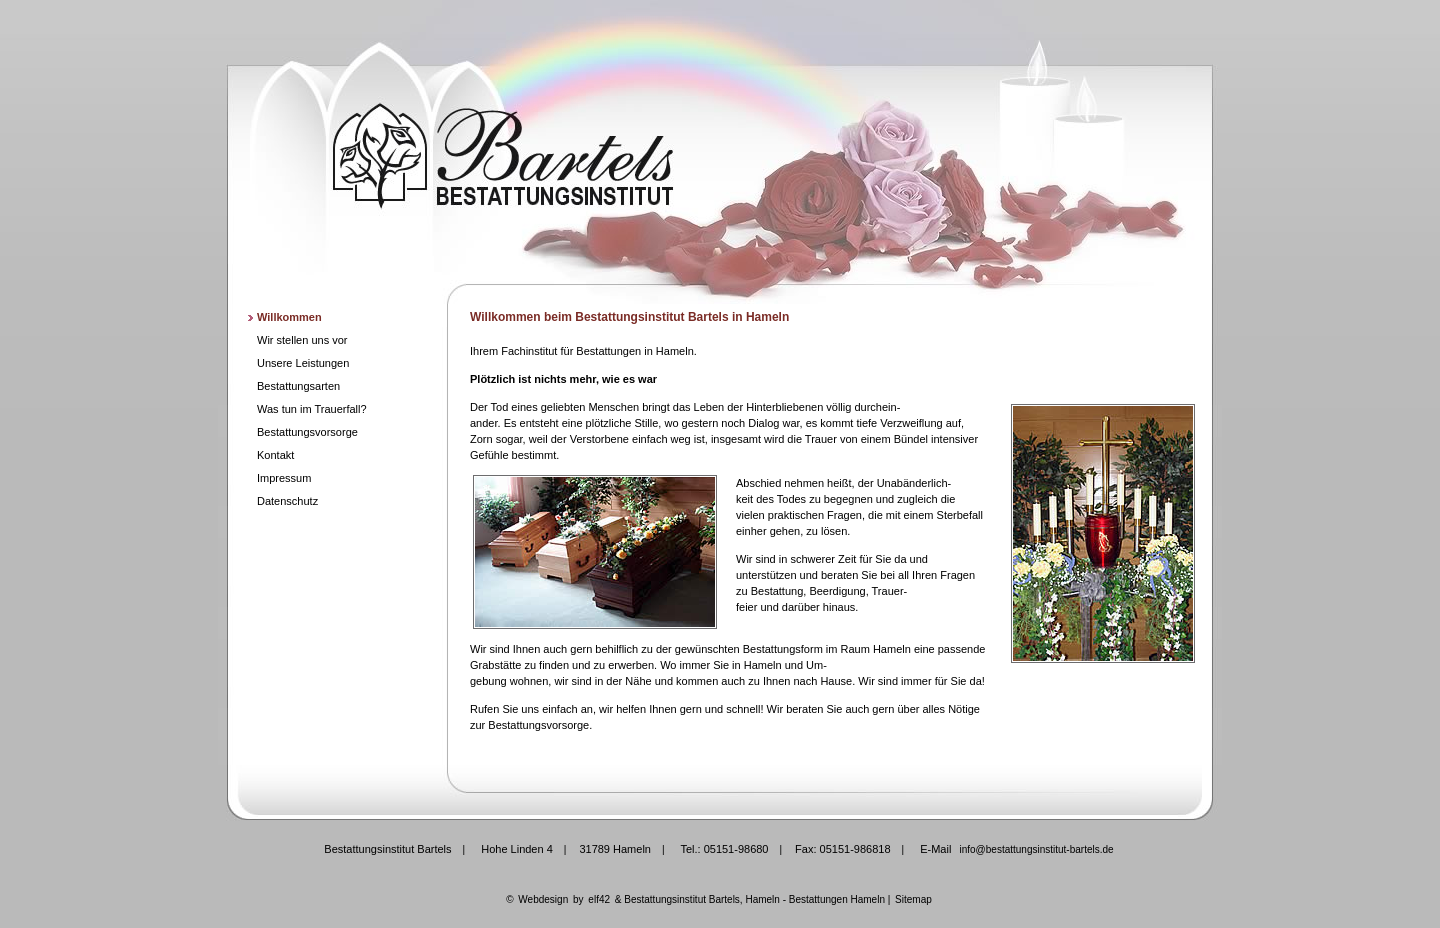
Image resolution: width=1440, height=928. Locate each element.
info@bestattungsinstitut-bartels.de (1036, 849)
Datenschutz (287, 501)
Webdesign (543, 899)
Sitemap (913, 899)
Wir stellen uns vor (302, 340)
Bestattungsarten (298, 386)
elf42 (599, 899)
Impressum (284, 478)
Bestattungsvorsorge (307, 432)
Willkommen (289, 317)
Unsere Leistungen (303, 363)
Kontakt (275, 455)
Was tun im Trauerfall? (312, 409)
